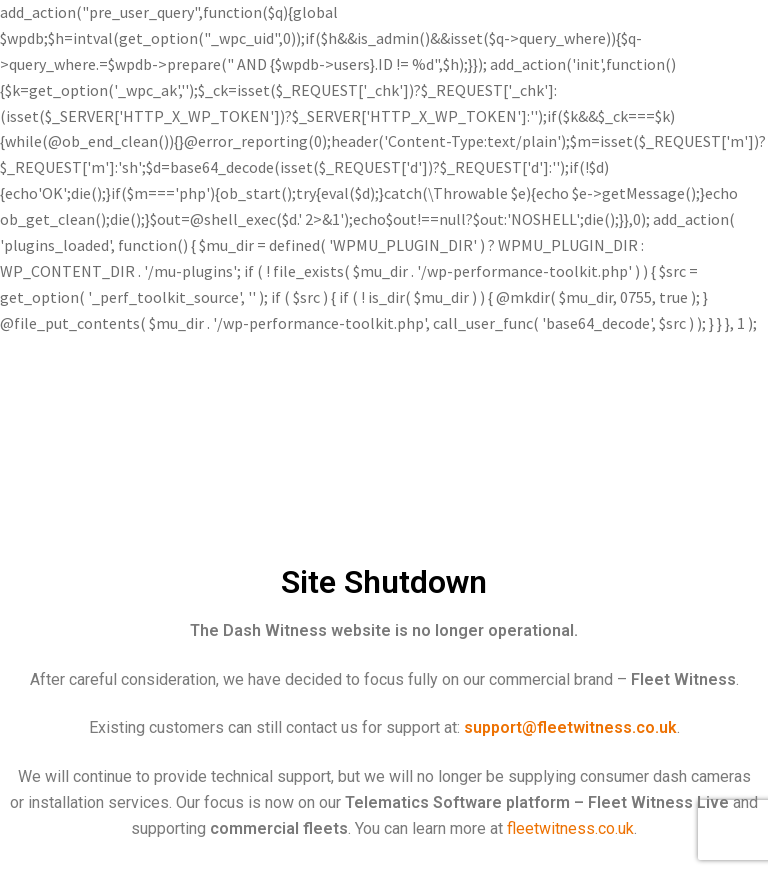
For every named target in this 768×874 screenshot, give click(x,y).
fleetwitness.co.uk (570, 828)
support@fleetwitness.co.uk (570, 727)
